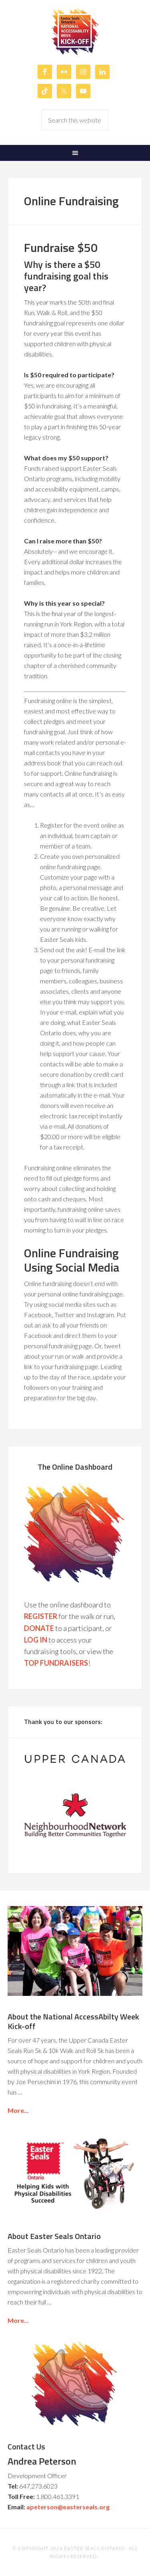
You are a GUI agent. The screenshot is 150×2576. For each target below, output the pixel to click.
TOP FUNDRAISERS (56, 1663)
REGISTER (40, 1616)
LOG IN (35, 1639)
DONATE (39, 1628)
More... (18, 2110)
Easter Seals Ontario (94, 2548)
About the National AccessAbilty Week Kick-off (73, 2021)
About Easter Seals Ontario (54, 2236)
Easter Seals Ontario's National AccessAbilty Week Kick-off (75, 31)
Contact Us (26, 2446)
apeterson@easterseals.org (68, 2507)
